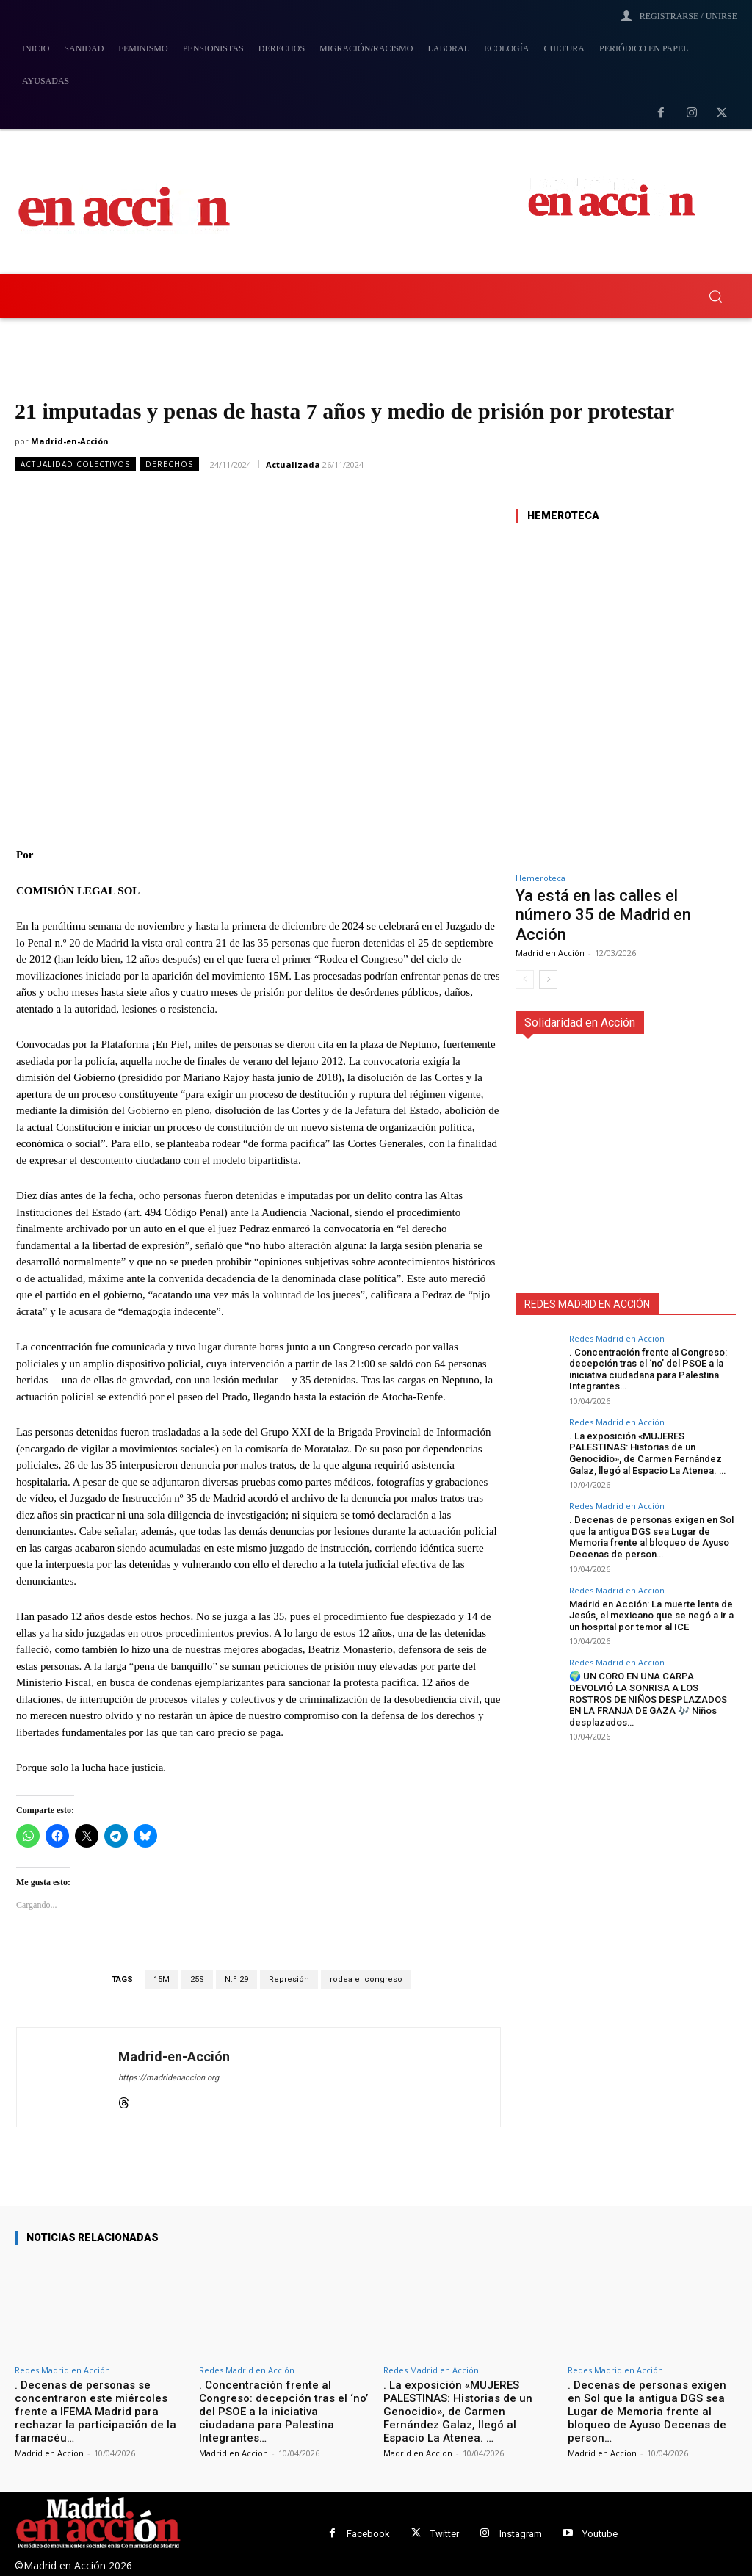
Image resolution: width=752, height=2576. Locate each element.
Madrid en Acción (550, 952)
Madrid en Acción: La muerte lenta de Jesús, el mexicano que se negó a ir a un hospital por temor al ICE (651, 1615)
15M (161, 1979)
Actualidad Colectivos (75, 464)
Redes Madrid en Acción (617, 1338)
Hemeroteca (540, 878)
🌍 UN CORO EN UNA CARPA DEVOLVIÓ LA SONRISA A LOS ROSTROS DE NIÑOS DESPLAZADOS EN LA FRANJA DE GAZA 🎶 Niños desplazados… (648, 1699)
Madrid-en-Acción (70, 440)
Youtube (600, 2533)
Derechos (169, 464)
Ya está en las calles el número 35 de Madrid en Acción (603, 915)
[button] (715, 296)
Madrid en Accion (49, 2453)
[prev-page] (525, 979)
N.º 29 (236, 1979)
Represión (289, 1979)
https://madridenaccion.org (168, 2078)
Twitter (444, 2533)
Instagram (520, 2533)
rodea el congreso (366, 1979)
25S (197, 1979)
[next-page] (548, 979)
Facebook (368, 2533)
